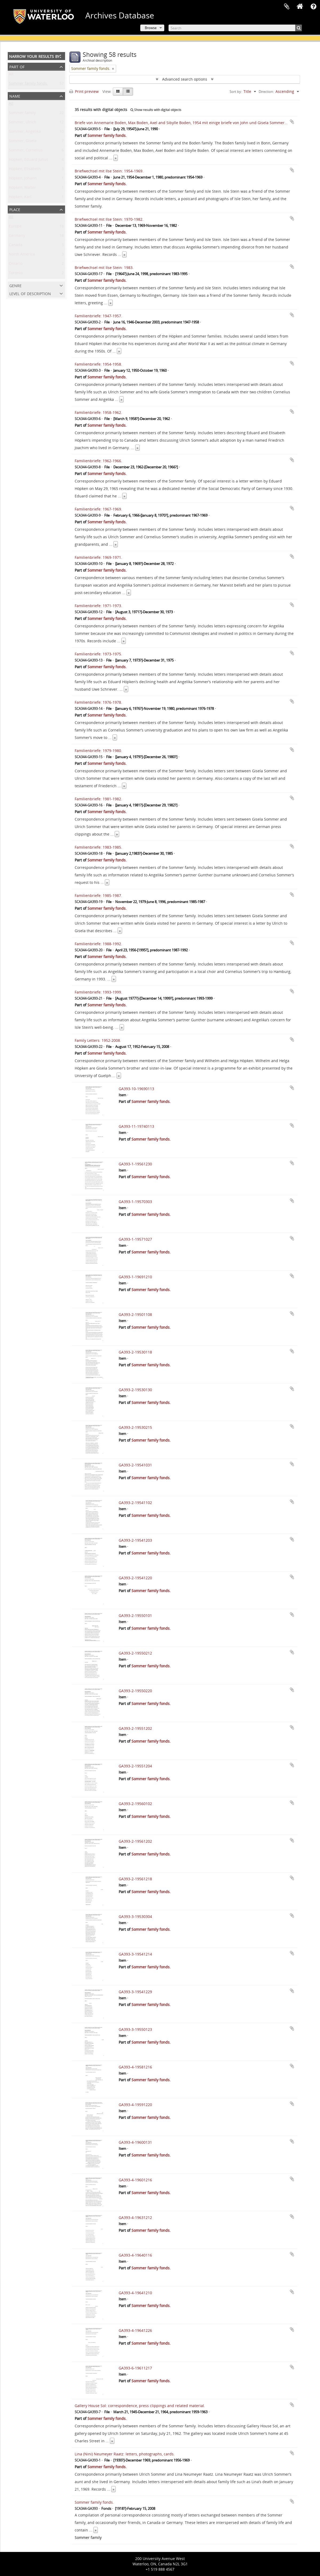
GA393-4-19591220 (135, 2104)
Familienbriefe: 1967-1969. (98, 509)
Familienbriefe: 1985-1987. (98, 895)
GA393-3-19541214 (135, 1954)
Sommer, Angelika (25, 132)
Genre (15, 285)
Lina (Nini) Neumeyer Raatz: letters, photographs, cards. (125, 2453)
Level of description (30, 293)
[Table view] (128, 92)
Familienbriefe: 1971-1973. (98, 605)
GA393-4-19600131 (135, 2142)
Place (14, 209)
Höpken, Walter (22, 188)
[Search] (235, 28)
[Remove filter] (113, 68)
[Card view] (118, 92)
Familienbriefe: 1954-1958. (98, 364)
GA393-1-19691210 (135, 1276)
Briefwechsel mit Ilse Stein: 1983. (104, 267)
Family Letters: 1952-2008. (98, 1040)
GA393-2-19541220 (135, 1577)
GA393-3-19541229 (135, 1991)
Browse (151, 27)
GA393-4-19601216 (135, 2179)
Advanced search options (184, 79)
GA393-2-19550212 (135, 1653)
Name (14, 95)
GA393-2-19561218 (135, 1878)
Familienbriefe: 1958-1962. (98, 412)
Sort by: (236, 91)
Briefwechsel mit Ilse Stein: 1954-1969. (109, 170)
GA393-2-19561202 (135, 1841)
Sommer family (22, 113)
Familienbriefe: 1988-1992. (98, 943)
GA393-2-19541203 (135, 1540)
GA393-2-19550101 (135, 1615)
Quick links (313, 6)
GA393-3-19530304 (135, 1916)
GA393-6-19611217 (135, 2368)
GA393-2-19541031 (135, 1464)
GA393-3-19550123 (135, 2029)
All (11, 75)
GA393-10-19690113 (136, 1088)
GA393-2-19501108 (135, 1314)
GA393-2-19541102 (135, 1502)
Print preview (84, 91)
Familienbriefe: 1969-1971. (98, 557)
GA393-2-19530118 (135, 1352)
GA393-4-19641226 (135, 2330)
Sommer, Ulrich (22, 123)
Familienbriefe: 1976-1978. (98, 702)
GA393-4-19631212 (135, 2217)
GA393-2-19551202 (135, 1728)
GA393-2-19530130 (135, 1389)
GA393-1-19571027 (135, 1239)
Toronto (16, 273)
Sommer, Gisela (23, 141)
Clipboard (286, 6)
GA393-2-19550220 (135, 1690)
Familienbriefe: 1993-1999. (98, 992)
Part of (17, 66)
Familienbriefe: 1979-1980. (98, 750)
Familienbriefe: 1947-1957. (98, 315)
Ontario (15, 264)
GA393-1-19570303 (135, 1201)
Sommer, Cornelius (26, 151)
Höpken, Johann (23, 179)
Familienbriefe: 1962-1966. (98, 460)
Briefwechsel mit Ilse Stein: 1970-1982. (109, 219)
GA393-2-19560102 (135, 1803)
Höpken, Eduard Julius (28, 160)
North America (22, 255)
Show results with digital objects (155, 110)
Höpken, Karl (20, 197)
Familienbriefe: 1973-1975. (98, 653)
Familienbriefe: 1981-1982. (98, 798)
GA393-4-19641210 (135, 2292)
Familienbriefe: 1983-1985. (98, 847)
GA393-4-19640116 (135, 2255)
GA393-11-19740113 (136, 1126)
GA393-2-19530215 (135, 1427)
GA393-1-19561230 (135, 1163)
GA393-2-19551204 (135, 1765)
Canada (15, 245)
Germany (17, 236)
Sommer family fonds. (28, 84)
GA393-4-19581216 (135, 2066)
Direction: (266, 91)
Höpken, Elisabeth (25, 169)
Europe (15, 227)
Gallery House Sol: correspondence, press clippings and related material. (140, 2405)
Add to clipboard (292, 121)
